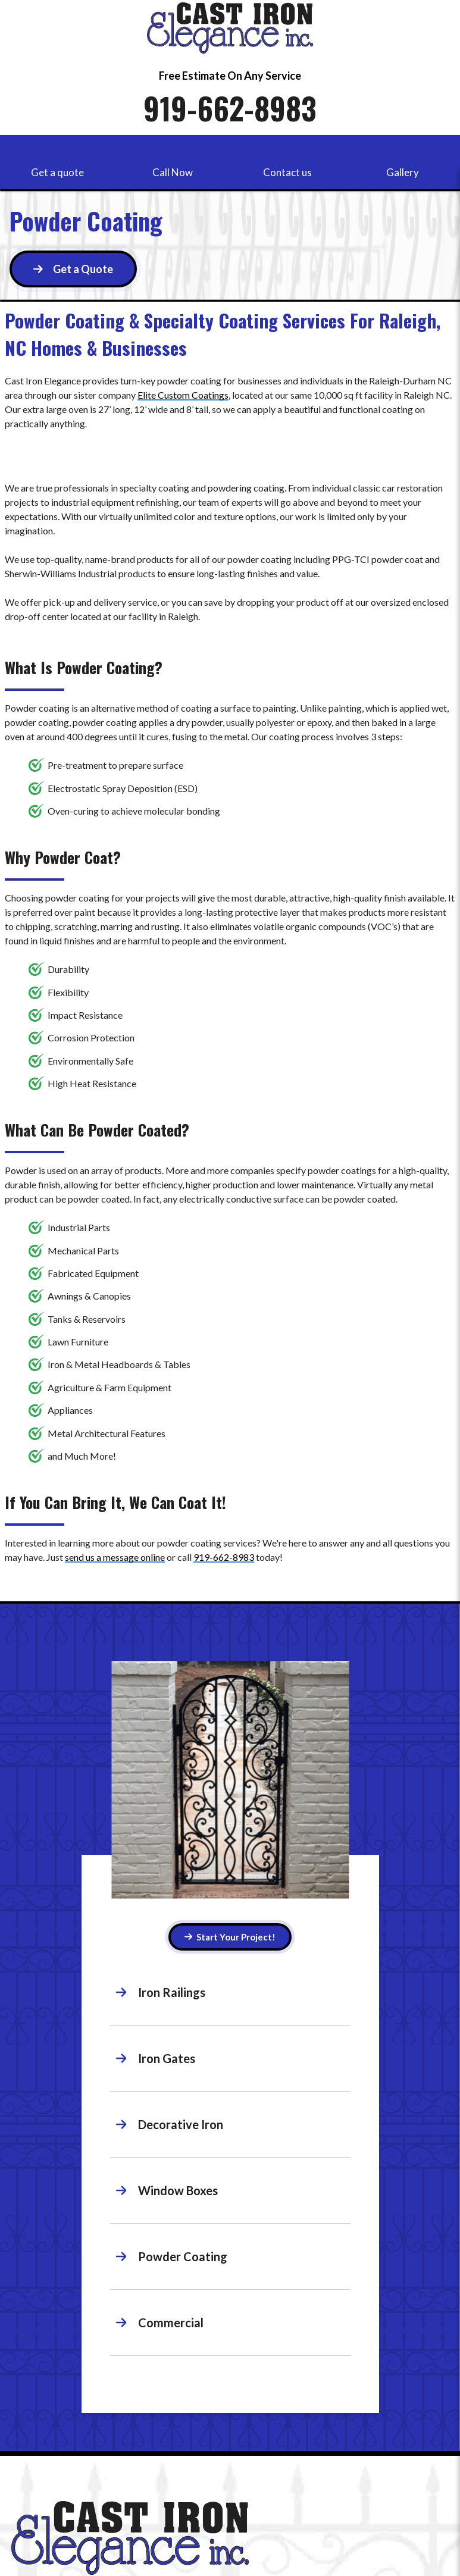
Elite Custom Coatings (183, 394)
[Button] (73, 269)
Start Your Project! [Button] (230, 1937)
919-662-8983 (230, 108)
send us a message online (115, 1557)
